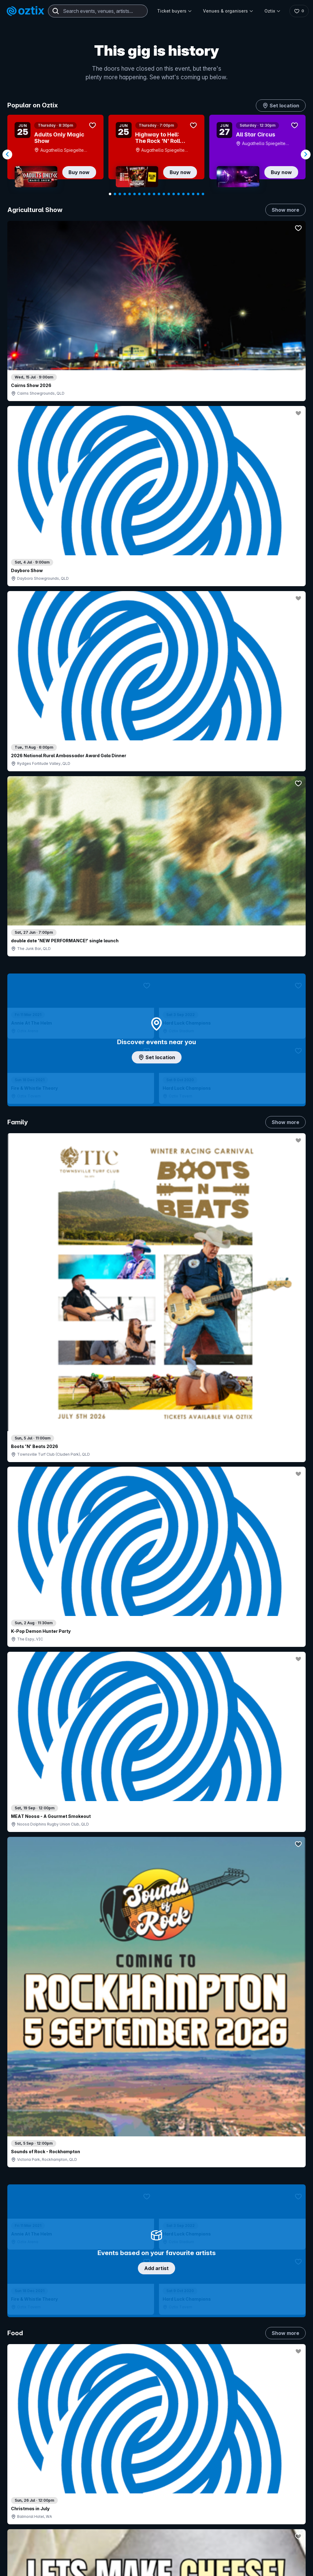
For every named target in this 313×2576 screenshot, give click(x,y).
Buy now (79, 172)
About (283, 2426)
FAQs (282, 2436)
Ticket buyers (173, 10)
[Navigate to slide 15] (178, 194)
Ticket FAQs (30, 2463)
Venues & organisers (226, 10)
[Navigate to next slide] (306, 154)
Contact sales (205, 2429)
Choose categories (156, 1096)
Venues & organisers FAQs (155, 2463)
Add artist (156, 632)
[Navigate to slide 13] (168, 194)
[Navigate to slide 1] (110, 194)
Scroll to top (156, 2337)
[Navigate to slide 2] (114, 194)
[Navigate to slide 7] (139, 194)
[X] (79, 2566)
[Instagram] (21, 2566)
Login (193, 2417)
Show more (285, 210)
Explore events (33, 2436)
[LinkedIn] (50, 2566)
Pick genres (156, 1506)
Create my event (145, 2452)
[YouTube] (35, 2566)
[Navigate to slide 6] (134, 194)
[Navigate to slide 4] (124, 194)
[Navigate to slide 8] (144, 194)
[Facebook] (65, 2566)
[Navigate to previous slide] (7, 154)
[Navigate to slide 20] (203, 194)
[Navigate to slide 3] (119, 194)
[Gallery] (156, 154)
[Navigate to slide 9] (149, 194)
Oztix (271, 10)
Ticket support (33, 2472)
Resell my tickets (35, 2480)
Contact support (67, 2420)
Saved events (32, 2446)
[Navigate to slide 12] (163, 194)
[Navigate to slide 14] (173, 194)
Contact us (285, 2450)
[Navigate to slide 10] (154, 194)
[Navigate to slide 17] (188, 194)
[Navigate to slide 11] (158, 194)
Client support (142, 2473)
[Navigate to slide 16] (183, 194)
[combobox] (98, 11)
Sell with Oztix (142, 2442)
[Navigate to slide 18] (193, 194)
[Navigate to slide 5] (129, 194)
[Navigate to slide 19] (198, 194)
